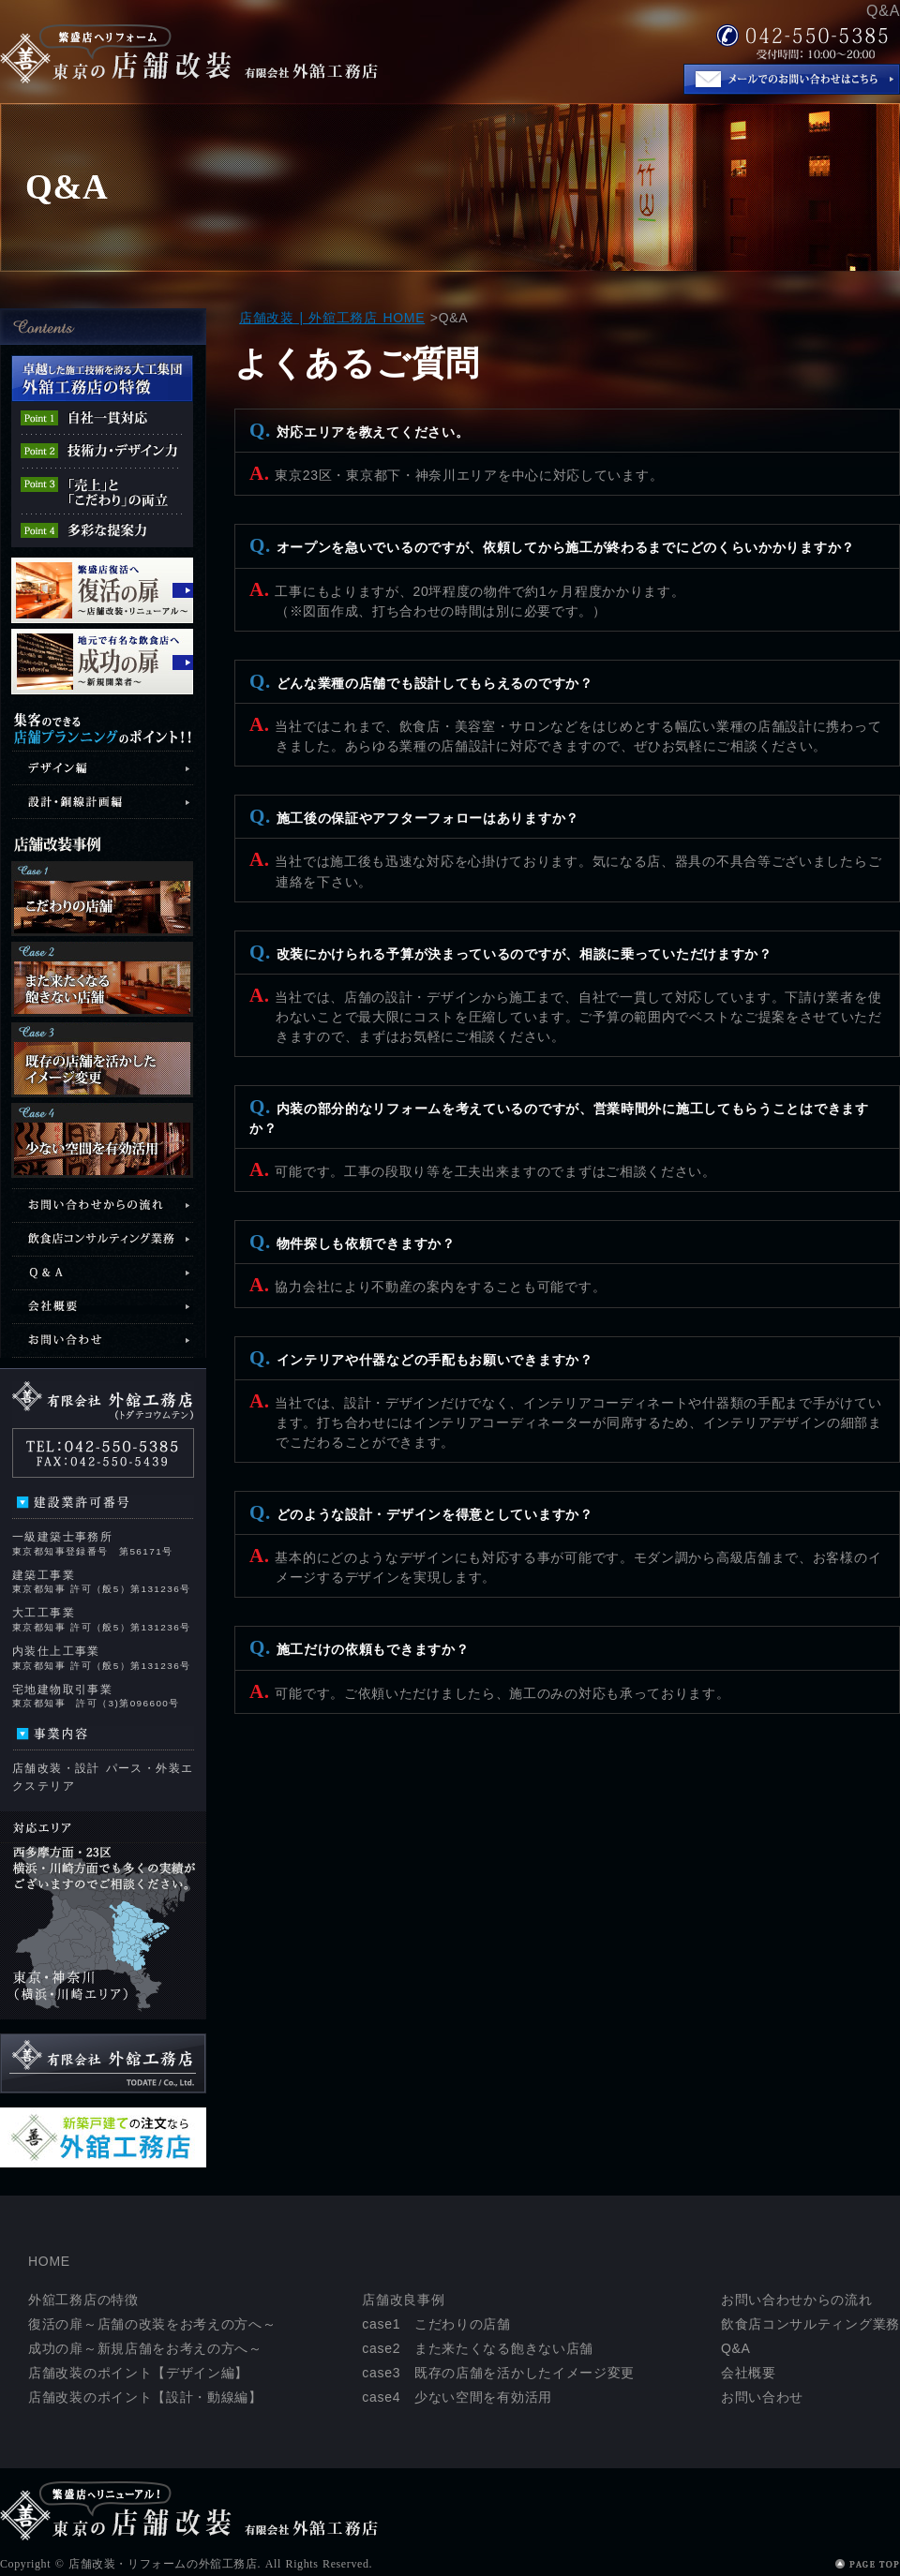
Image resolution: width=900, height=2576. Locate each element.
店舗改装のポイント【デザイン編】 (138, 2372)
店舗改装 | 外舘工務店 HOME (332, 317)
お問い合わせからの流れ (797, 2299)
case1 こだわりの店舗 (436, 2323)
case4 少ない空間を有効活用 (457, 2397)
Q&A (736, 2348)
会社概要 (748, 2372)
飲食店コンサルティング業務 (810, 2323)
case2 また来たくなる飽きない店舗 (477, 2348)
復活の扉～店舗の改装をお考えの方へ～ (152, 2323)
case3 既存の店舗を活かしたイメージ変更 (498, 2372)
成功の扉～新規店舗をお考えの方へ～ (145, 2348)
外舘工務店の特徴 (83, 2299)
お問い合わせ (762, 2397)
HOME (49, 2261)
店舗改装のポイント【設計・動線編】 (145, 2397)
